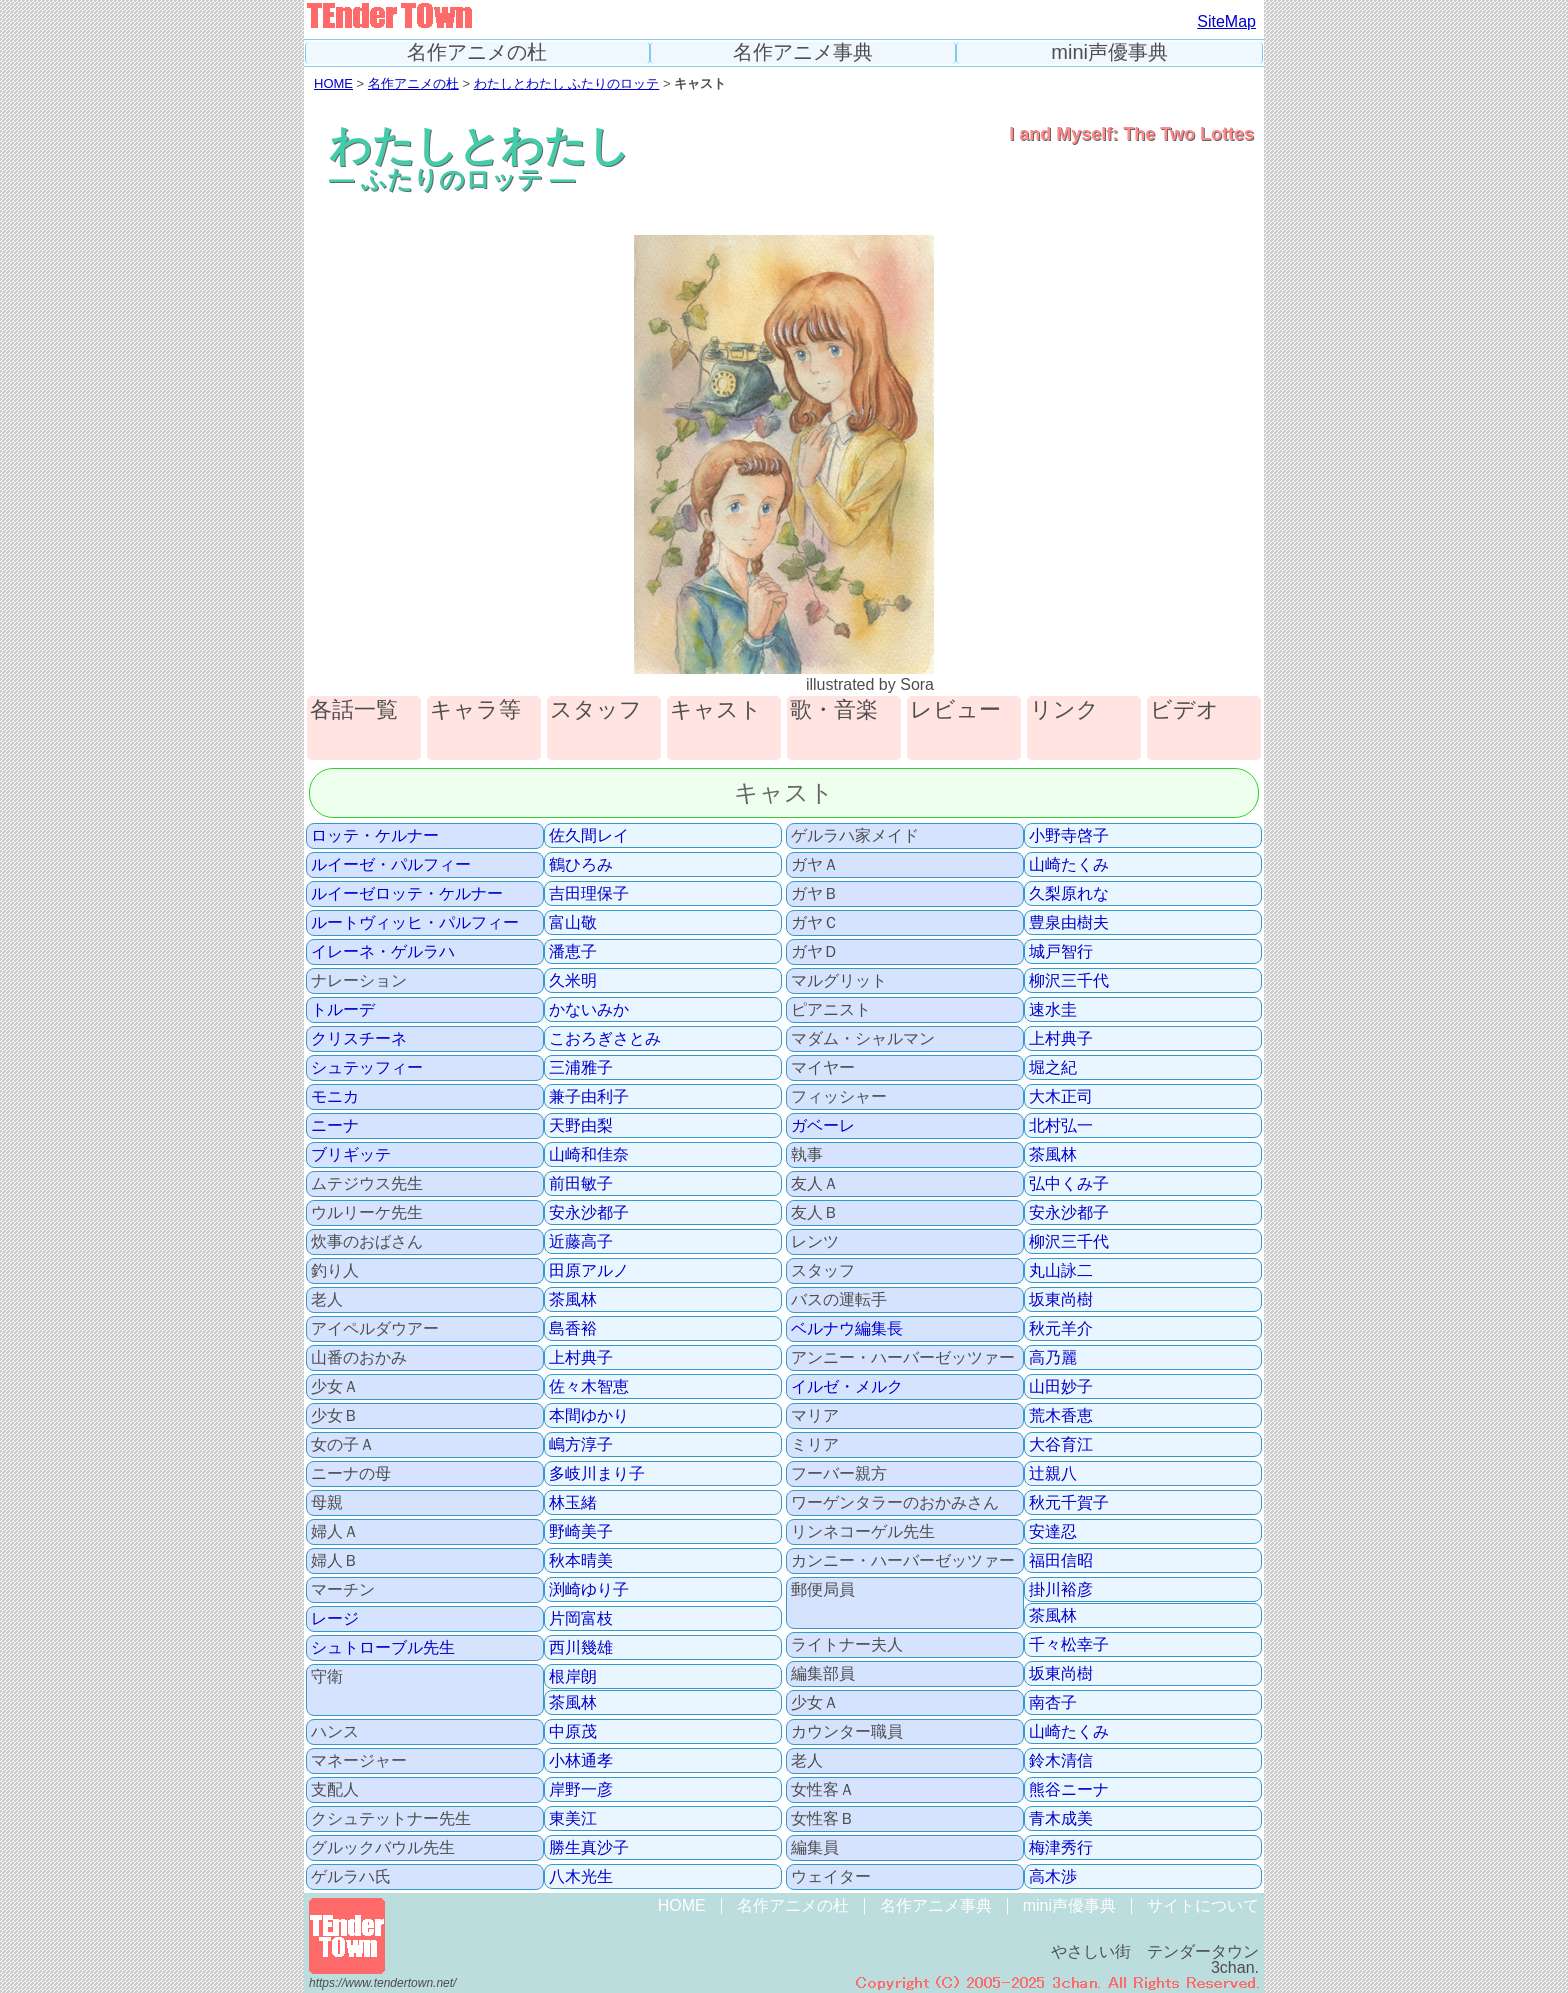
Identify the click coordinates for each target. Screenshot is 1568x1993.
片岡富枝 (581, 1619)
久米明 (573, 981)
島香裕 (573, 1329)
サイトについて (1203, 1905)
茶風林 (573, 1300)
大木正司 (1061, 1097)
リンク (1064, 710)
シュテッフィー (367, 1068)
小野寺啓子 (1069, 836)
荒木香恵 (1061, 1416)
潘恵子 (573, 952)
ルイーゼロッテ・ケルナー (407, 894)
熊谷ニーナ (1069, 1790)
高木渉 (1053, 1877)
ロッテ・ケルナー (375, 836)
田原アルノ (589, 1271)
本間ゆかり (589, 1416)
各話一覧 (354, 710)
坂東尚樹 (1061, 1300)
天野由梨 (581, 1126)
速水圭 (1053, 1010)
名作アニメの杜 (477, 52)
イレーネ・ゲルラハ (383, 952)
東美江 (573, 1819)
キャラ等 (475, 710)
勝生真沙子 (589, 1848)
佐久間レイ (589, 836)
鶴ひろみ (581, 865)
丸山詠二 (1061, 1271)
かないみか (589, 1010)
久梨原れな (1069, 894)
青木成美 (1061, 1819)
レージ (335, 1619)
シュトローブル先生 (383, 1648)
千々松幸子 (1069, 1645)
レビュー (955, 710)
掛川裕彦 (1061, 1590)
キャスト (716, 710)
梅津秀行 (1061, 1848)
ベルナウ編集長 (847, 1329)
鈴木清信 (1061, 1761)
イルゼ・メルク (847, 1387)
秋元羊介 (1061, 1329)
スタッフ (596, 710)
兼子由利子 (589, 1097)
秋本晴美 (581, 1561)
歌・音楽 (834, 710)
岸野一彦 (581, 1790)
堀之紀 (1053, 1068)
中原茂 (573, 1732)
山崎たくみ (1069, 865)
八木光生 (581, 1877)
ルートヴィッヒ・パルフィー (415, 923)
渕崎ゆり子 (589, 1590)
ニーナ (335, 1126)
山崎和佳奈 (589, 1155)
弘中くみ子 (1069, 1184)
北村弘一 (1061, 1126)
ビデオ (1184, 710)
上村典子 (581, 1358)
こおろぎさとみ (605, 1039)
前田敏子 (581, 1184)
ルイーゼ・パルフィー (391, 865)
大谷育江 (1061, 1445)
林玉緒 (573, 1503)
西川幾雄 (581, 1648)
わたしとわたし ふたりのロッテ (567, 83)
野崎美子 (581, 1532)
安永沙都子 (589, 1213)
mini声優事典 (1109, 52)
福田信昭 (1061, 1561)
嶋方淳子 (581, 1445)
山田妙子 (1061, 1387)
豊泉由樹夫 (1069, 923)
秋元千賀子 (1069, 1503)
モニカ (335, 1097)
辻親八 (1053, 1474)
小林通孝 (581, 1761)
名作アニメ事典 (803, 52)
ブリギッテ (351, 1155)
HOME (333, 83)
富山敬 (573, 923)
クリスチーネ (359, 1039)
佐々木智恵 (589, 1387)
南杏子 (1053, 1703)
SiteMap (1226, 21)
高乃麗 (1053, 1358)
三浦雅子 (581, 1068)
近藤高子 (581, 1242)
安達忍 (1053, 1532)
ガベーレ (823, 1126)
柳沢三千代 (1069, 981)
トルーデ (343, 1010)
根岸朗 (573, 1677)
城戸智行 (1061, 952)
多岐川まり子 (597, 1474)
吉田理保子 (589, 894)
